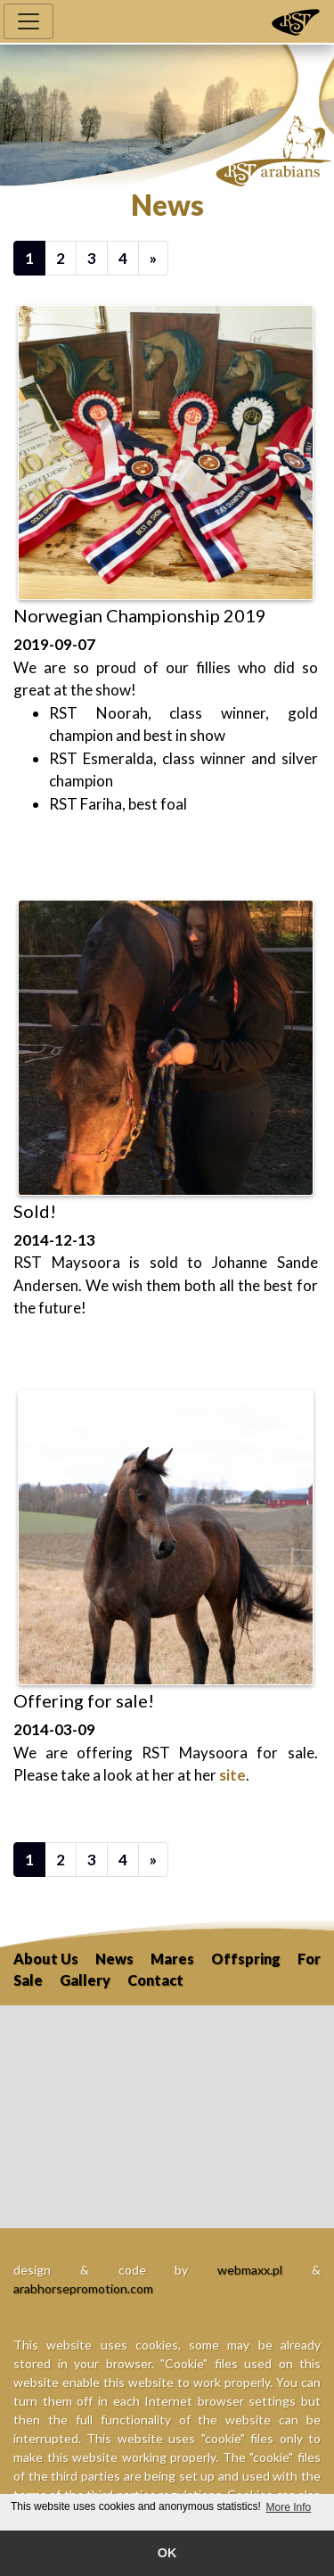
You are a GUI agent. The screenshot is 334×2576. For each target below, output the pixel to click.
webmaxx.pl (249, 2269)
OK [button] (167, 2553)
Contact (155, 1979)
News (114, 1958)
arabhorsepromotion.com (83, 2288)
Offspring (246, 1958)
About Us (45, 1958)
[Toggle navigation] (28, 21)
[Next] (153, 258)
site (232, 1774)
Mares (172, 1958)
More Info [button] (289, 2507)
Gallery (85, 1979)
